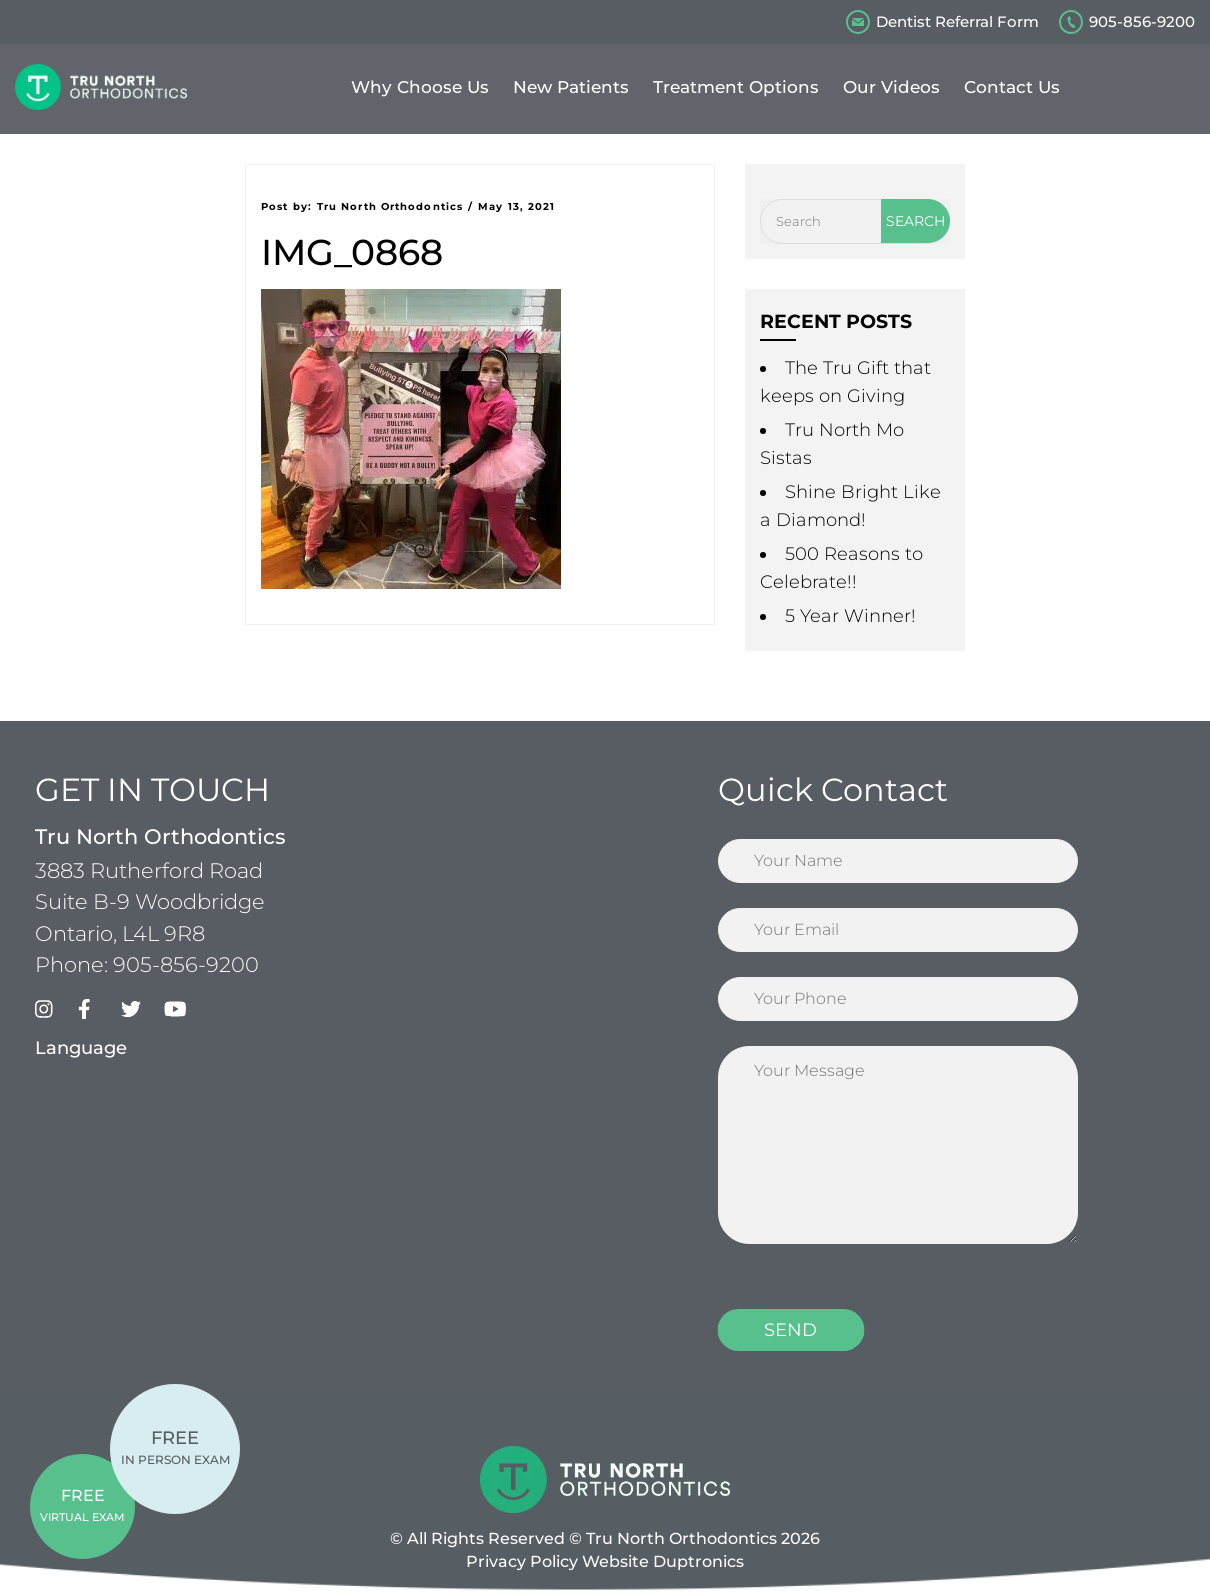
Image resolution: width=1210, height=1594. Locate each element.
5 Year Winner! (850, 616)
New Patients (571, 87)
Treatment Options (736, 87)
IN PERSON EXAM (175, 1447)
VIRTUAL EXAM (82, 1505)
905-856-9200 (1142, 21)
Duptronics (698, 1561)
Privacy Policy (522, 1561)
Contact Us (1012, 87)
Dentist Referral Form (957, 21)
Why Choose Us (420, 87)
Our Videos (891, 87)
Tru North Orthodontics (390, 206)
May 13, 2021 (516, 206)
